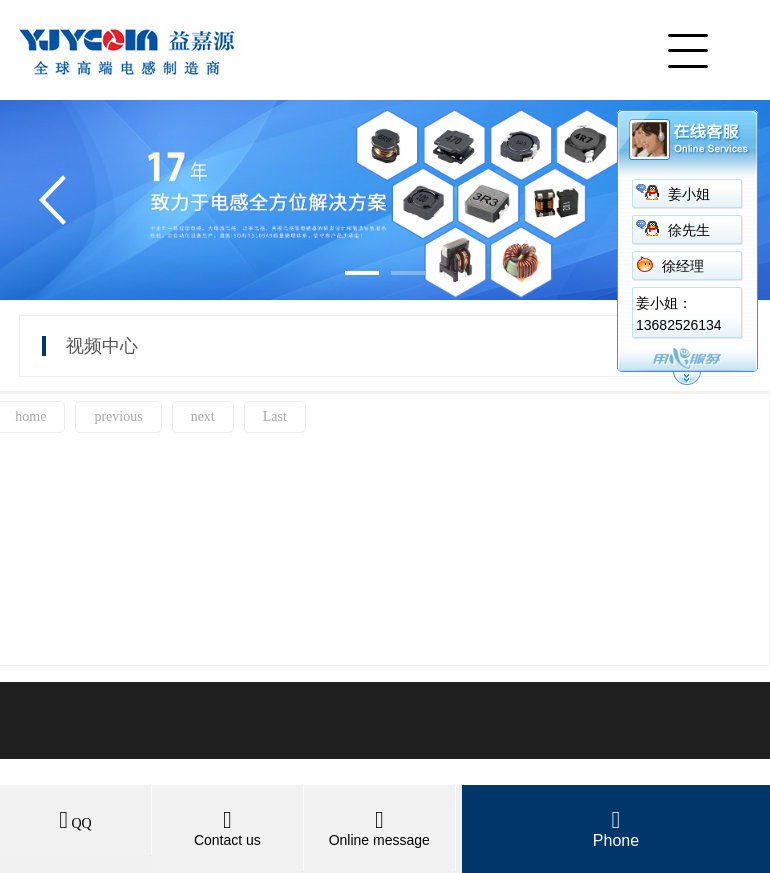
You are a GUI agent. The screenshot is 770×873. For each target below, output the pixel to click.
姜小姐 (689, 194)
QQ (75, 823)
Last (275, 416)
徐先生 (689, 230)
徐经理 (683, 266)
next (203, 416)
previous (118, 416)
